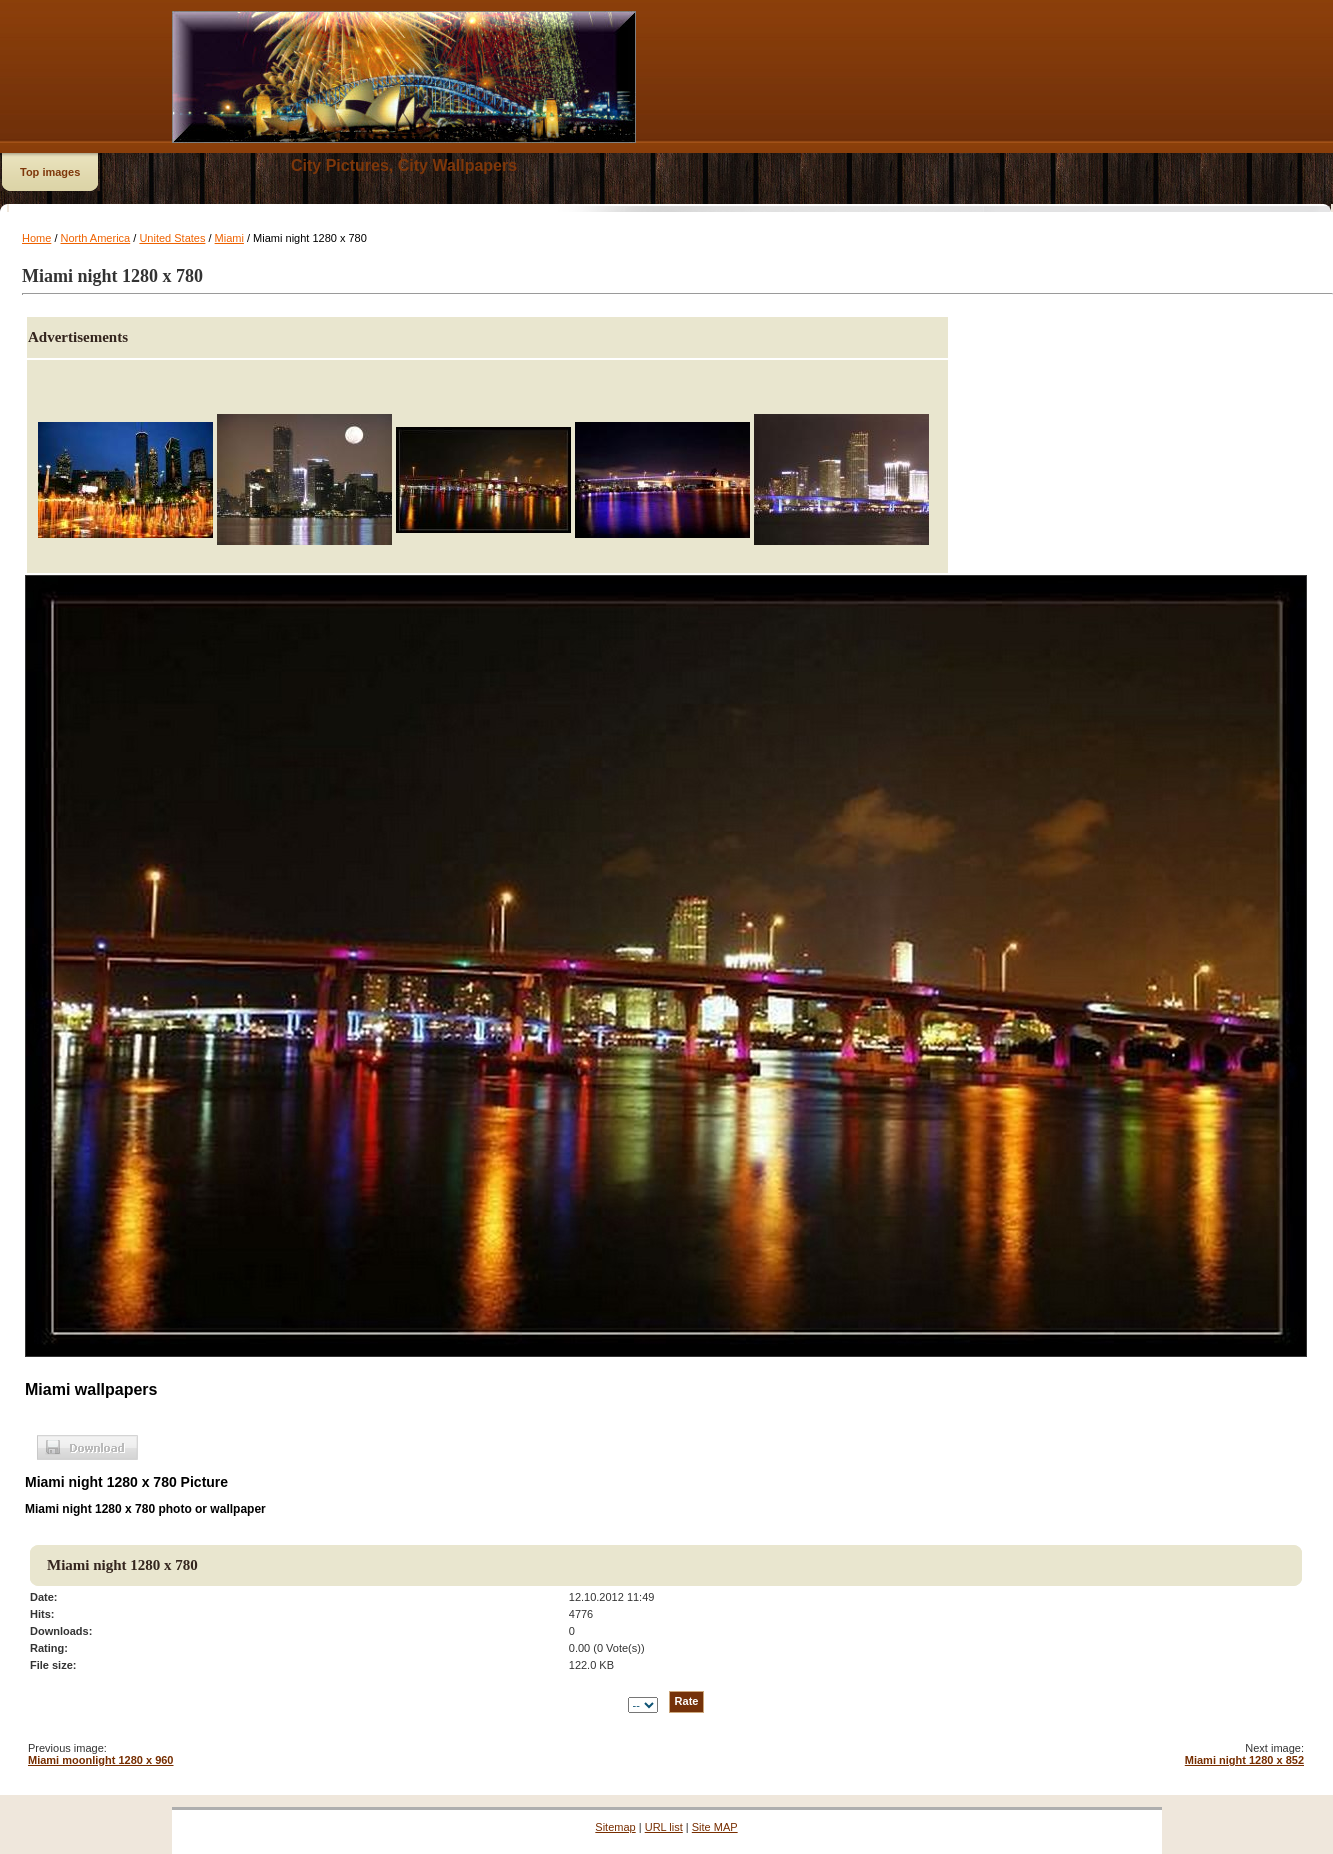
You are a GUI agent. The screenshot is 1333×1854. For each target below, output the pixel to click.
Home (36, 238)
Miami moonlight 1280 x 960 (101, 1760)
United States (172, 238)
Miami (229, 238)
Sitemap (615, 1827)
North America (96, 238)
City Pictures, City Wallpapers (404, 165)
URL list (664, 1827)
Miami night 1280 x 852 (1244, 1760)
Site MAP (715, 1827)
